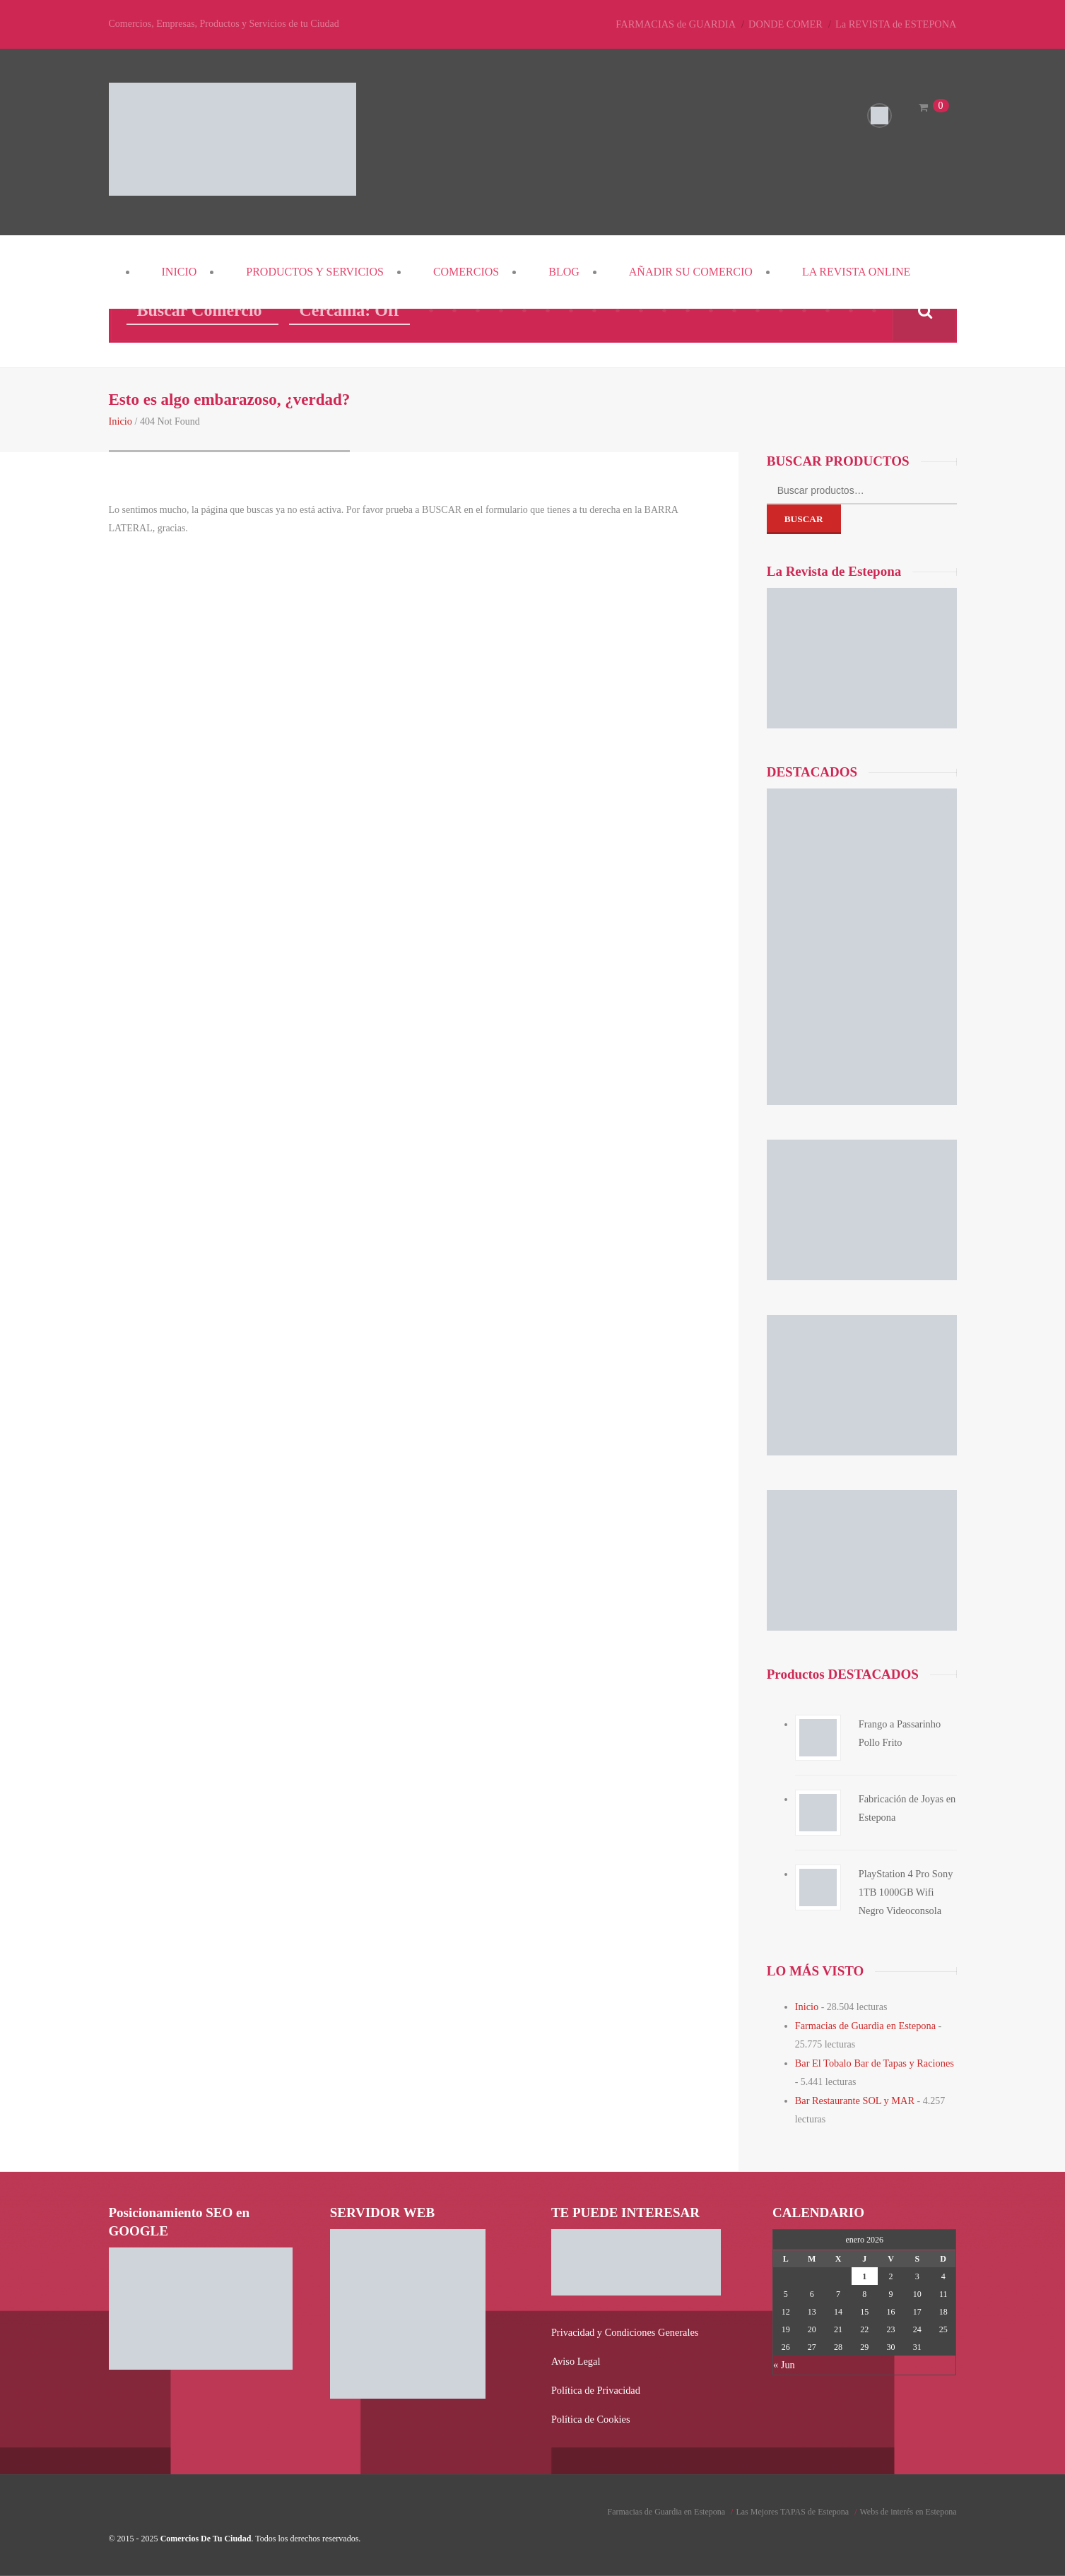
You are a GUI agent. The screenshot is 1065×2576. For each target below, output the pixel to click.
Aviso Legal (575, 2356)
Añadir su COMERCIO (691, 272)
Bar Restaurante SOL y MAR (853, 2097)
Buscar (803, 518)
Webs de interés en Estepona (908, 2505)
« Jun (783, 2361)
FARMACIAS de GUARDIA (682, 23)
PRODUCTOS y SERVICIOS (315, 272)
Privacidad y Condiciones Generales (623, 2328)
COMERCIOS (466, 272)
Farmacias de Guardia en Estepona (863, 2024)
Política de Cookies (589, 2413)
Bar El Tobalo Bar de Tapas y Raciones (873, 2060)
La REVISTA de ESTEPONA (897, 23)
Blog (563, 272)
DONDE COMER (789, 23)
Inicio (179, 272)
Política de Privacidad (594, 2385)
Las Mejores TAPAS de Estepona (792, 2505)
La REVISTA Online (856, 272)
